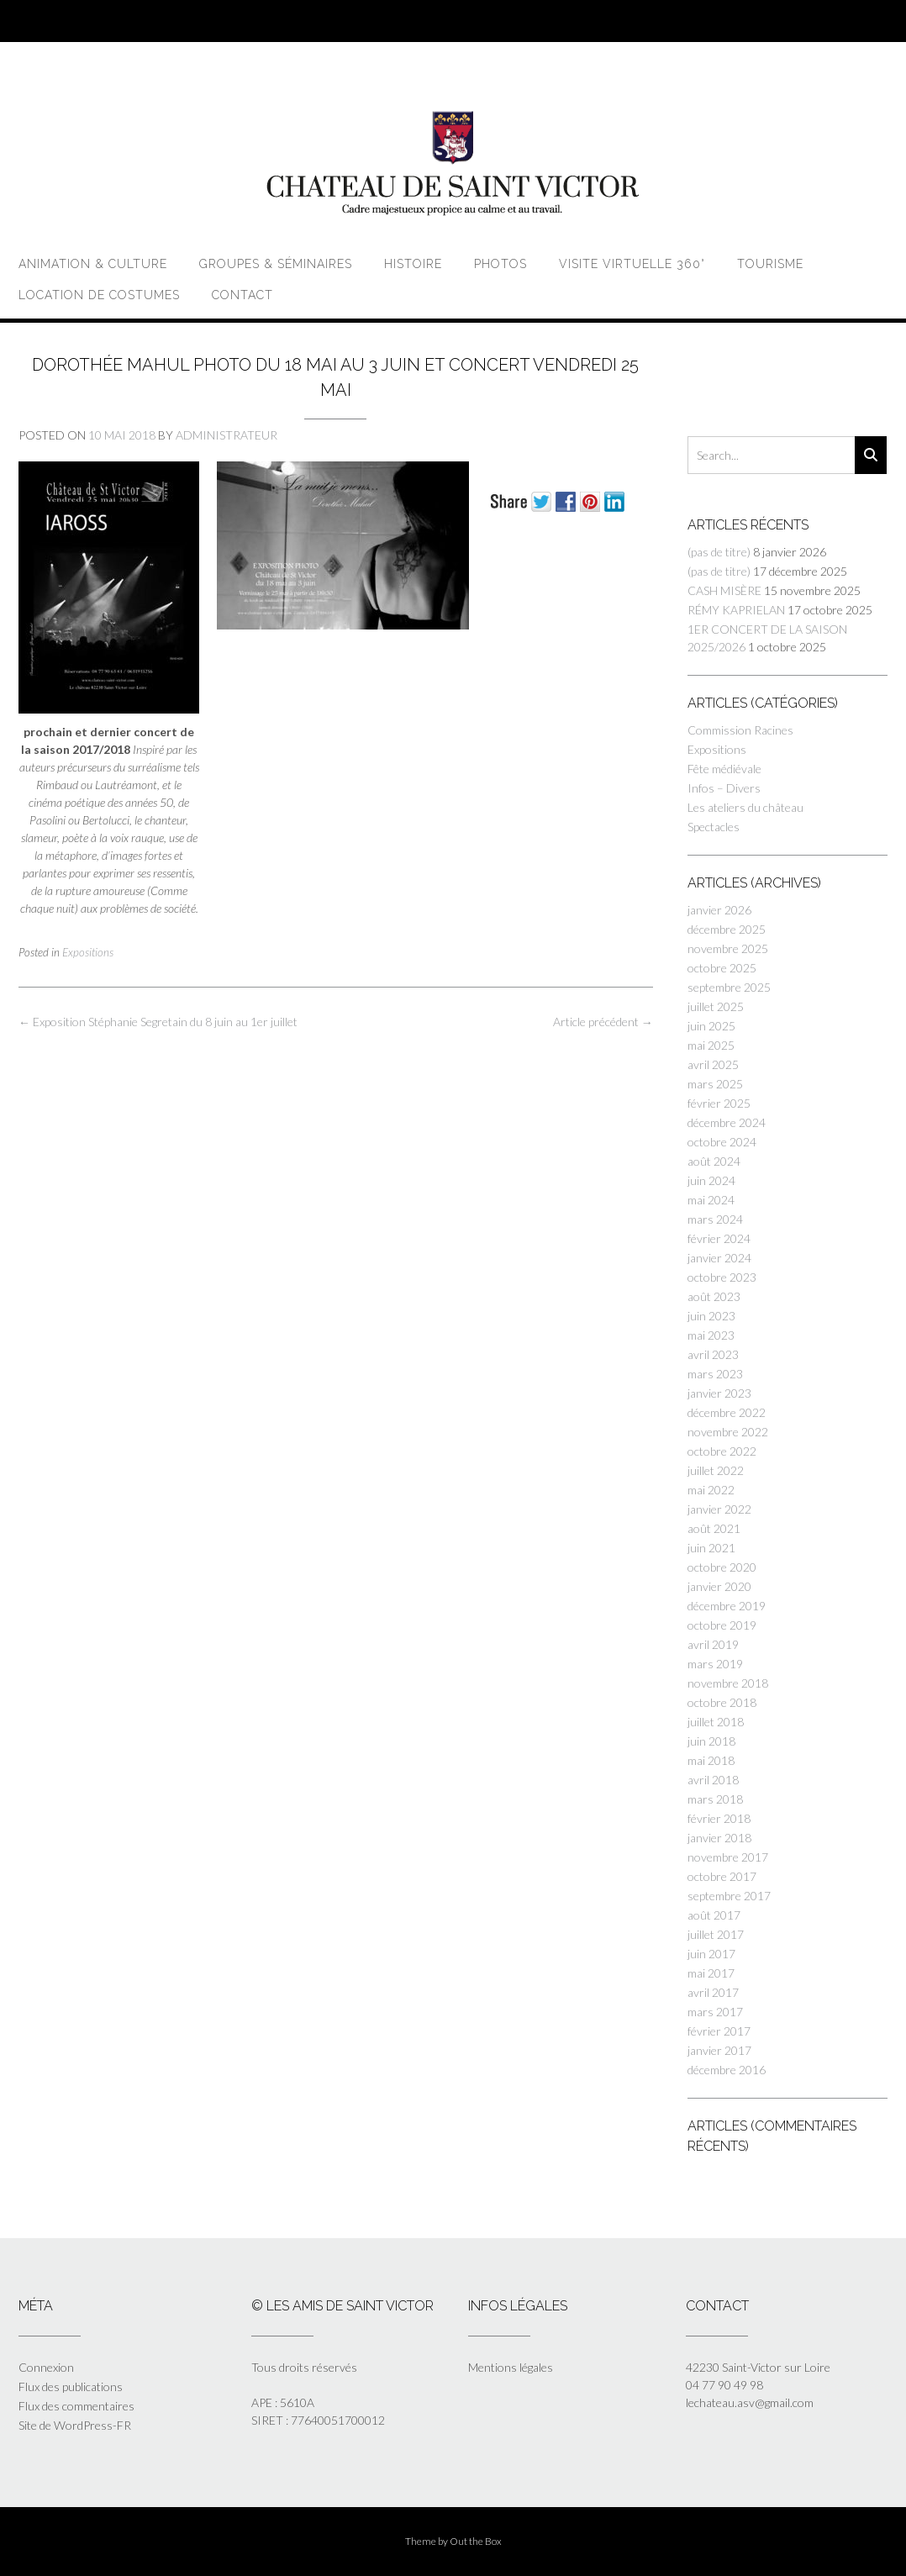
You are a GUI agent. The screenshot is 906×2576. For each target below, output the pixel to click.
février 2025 (719, 1103)
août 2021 (713, 1528)
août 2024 (713, 1161)
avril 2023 (713, 1354)
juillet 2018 (715, 1722)
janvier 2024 (719, 1258)
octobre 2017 (721, 1876)
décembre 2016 (726, 2069)
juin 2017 (711, 1953)
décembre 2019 (726, 1606)
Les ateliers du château (745, 807)
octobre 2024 (721, 1142)
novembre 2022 (727, 1432)
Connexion (46, 2367)
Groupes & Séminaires (275, 264)
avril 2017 (713, 1992)
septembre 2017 (729, 1896)
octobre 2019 (721, 1625)
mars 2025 (715, 1084)
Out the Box (476, 2541)
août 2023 (713, 1296)
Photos (500, 264)
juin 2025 (711, 1026)
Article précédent (603, 1021)
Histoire (413, 264)
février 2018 (719, 1818)
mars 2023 (715, 1374)
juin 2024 (711, 1180)
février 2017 (719, 2031)
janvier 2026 (719, 910)
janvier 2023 (719, 1393)
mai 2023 (711, 1335)
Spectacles (713, 826)
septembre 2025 (729, 987)
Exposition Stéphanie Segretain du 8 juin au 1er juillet (158, 1021)
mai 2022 (711, 1490)
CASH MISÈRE (724, 590)
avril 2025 (713, 1064)
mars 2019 (715, 1664)
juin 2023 (711, 1316)
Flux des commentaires (76, 2406)
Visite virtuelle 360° (632, 264)
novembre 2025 (727, 948)
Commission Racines (740, 730)
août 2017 (713, 1915)
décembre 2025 (726, 929)
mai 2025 (711, 1045)
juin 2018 (711, 1741)
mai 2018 (711, 1760)
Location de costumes (99, 295)
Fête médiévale (724, 768)
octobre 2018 (721, 1702)
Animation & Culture (92, 264)
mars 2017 (715, 2011)
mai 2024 (711, 1200)
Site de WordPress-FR (74, 2425)
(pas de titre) (719, 552)
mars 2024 (715, 1219)
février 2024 (719, 1238)
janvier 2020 (719, 1586)
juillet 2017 (715, 1934)
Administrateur (226, 435)
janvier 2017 (719, 2050)
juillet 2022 (715, 1470)
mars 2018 (715, 1799)
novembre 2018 (727, 1683)
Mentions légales (510, 2367)
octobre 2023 (721, 1277)
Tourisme (770, 264)
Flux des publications (70, 2386)
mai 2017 (711, 1973)
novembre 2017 (727, 1857)
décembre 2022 (726, 1412)
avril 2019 (713, 1644)
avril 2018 (713, 1780)
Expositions (87, 952)
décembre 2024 (726, 1122)
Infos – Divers (724, 788)
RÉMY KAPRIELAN (736, 610)
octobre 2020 (721, 1567)
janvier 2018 (719, 1838)
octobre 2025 (721, 968)
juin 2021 (711, 1548)
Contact (242, 295)
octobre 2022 (721, 1451)
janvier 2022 (719, 1509)
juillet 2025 (715, 1006)
